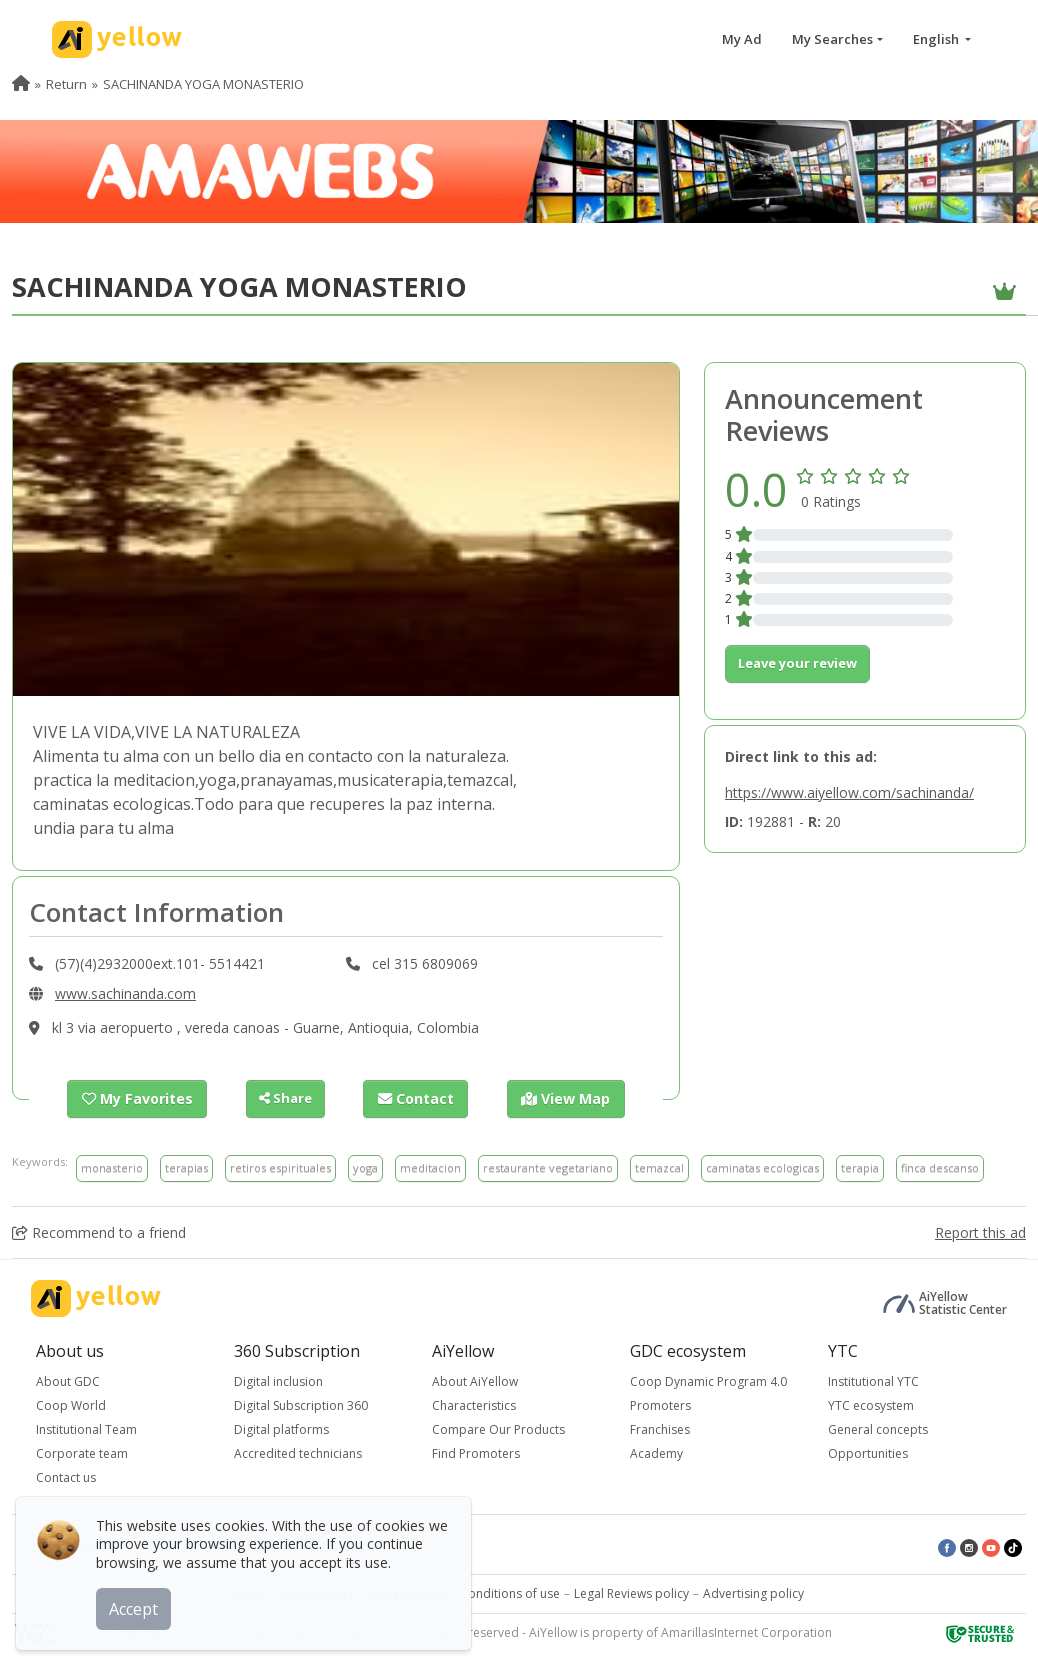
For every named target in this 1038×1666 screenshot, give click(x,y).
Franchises (660, 1428)
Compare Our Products (498, 1428)
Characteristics (474, 1404)
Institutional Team (86, 1428)
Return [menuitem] (66, 84)
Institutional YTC (873, 1380)
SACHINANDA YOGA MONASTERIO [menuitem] (203, 84)
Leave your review (797, 663)
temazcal (659, 1166)
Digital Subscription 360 (301, 1404)
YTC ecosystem (871, 1404)
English (937, 39)
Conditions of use (510, 1592)
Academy (656, 1452)
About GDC (68, 1380)
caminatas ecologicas (762, 1166)
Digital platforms (281, 1428)
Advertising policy (753, 1592)
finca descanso (940, 1166)
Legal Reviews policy (631, 1592)
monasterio (112, 1166)
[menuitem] (21, 84)
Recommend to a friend (99, 1231)
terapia (860, 1166)
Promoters (660, 1404)
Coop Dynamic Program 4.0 (708, 1380)
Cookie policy (407, 1592)
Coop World (71, 1404)
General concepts (878, 1428)
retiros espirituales (280, 1166)
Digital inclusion (278, 1380)
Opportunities (868, 1452)
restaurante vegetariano (548, 1166)
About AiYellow (475, 1380)
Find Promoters (476, 1452)
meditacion (430, 1166)
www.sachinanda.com (125, 993)
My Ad (742, 39)
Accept (137, 1605)
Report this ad (980, 1231)
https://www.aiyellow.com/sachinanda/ (849, 792)
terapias (186, 1166)
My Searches (832, 39)
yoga (365, 1166)
